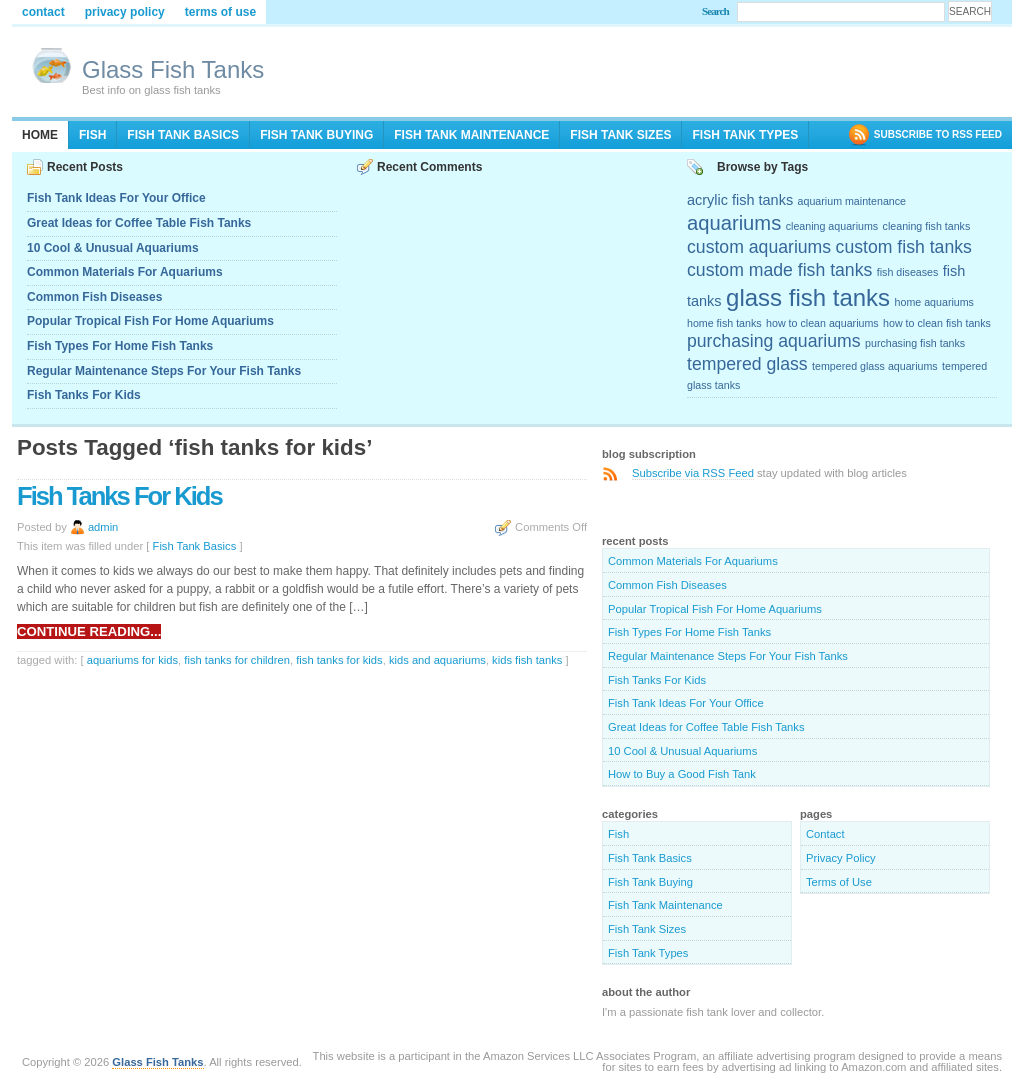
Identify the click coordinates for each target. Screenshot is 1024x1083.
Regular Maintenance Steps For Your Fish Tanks (164, 371)
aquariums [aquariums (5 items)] (734, 223)
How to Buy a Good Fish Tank (682, 774)
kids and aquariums (437, 660)
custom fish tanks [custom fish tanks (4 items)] (904, 247)
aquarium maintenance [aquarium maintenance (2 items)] (852, 201)
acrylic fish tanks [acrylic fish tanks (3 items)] (740, 200)
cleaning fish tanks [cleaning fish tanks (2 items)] (927, 226)
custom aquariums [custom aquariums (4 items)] (759, 247)
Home (40, 135)
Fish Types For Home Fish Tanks (120, 346)
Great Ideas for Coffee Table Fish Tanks (139, 223)
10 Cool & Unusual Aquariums (113, 248)
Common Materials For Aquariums (125, 272)
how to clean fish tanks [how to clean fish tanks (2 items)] (937, 323)
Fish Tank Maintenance (471, 135)
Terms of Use (220, 12)
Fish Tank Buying (316, 135)
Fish (92, 135)
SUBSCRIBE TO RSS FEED (938, 134)
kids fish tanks (527, 660)
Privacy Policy (125, 12)
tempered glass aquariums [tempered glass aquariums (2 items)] (875, 366)
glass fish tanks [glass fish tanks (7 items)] (808, 297)
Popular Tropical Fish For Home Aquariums (150, 321)
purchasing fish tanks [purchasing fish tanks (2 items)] (915, 343)
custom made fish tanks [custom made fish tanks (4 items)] (779, 270)
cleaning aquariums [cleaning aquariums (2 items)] (832, 226)
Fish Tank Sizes (620, 135)
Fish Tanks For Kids (84, 395)
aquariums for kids (132, 660)
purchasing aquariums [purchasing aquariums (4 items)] (774, 341)
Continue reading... (89, 631)
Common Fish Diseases (94, 297)
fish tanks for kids (339, 660)
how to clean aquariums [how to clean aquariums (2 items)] (822, 323)
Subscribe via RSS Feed (693, 473)
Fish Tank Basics (183, 135)
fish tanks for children (237, 660)
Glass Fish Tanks (173, 69)
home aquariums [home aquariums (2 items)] (934, 302)
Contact (43, 12)
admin (103, 527)
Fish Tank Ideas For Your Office (116, 198)
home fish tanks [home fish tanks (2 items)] (724, 323)
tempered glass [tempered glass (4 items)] (747, 364)
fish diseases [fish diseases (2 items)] (908, 272)
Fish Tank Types (745, 135)
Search (715, 11)
